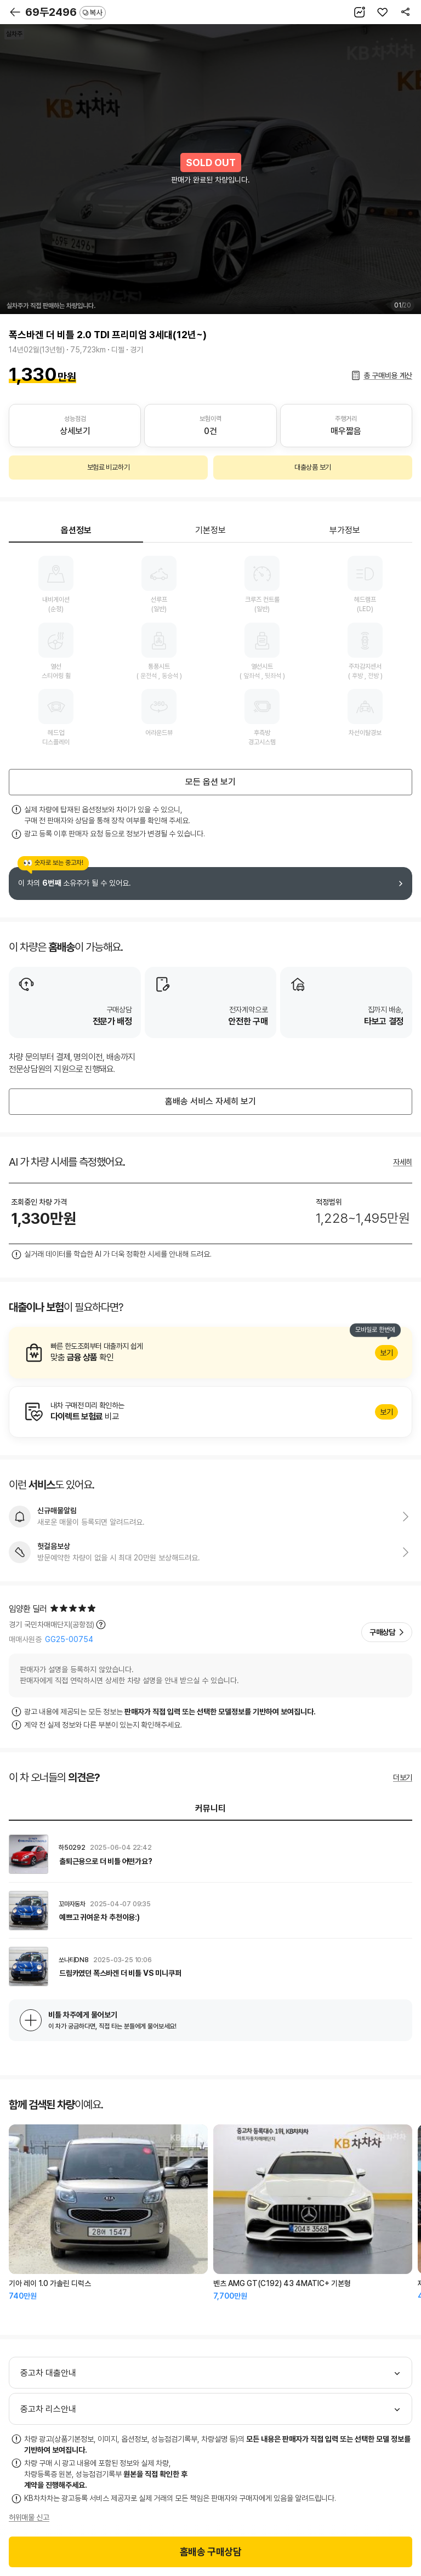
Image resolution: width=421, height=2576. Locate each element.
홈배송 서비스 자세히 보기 (210, 1101)
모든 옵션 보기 (210, 782)
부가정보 (344, 530)
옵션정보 (76, 530)
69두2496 (65, 12)
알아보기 (210, 1352)
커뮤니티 (210, 1808)
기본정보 (210, 530)
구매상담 (382, 1632)
